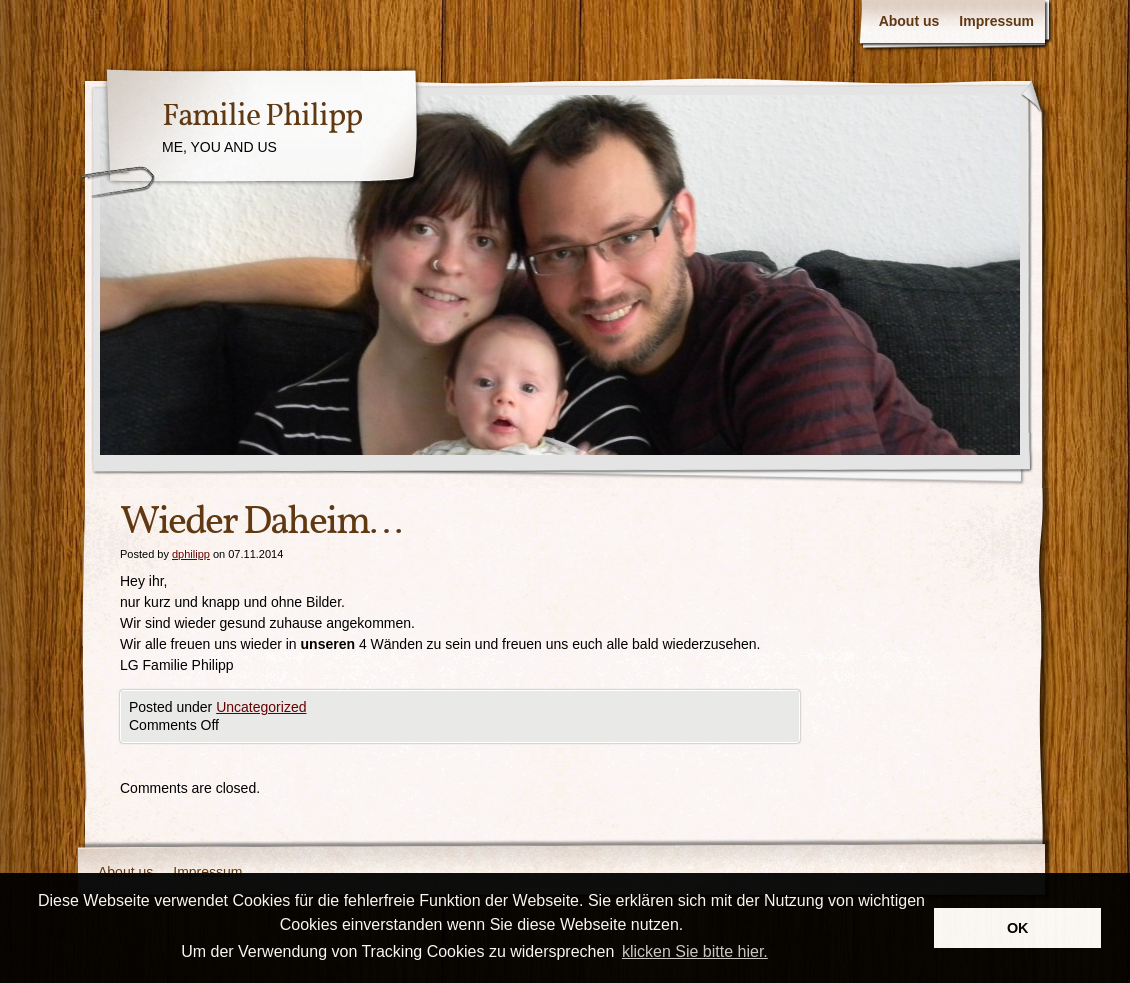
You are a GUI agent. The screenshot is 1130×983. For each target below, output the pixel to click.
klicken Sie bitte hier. (695, 951)
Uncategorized (261, 707)
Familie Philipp (262, 117)
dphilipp (191, 554)
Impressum (996, 21)
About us (909, 21)
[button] (778, 953)
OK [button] (1018, 928)
